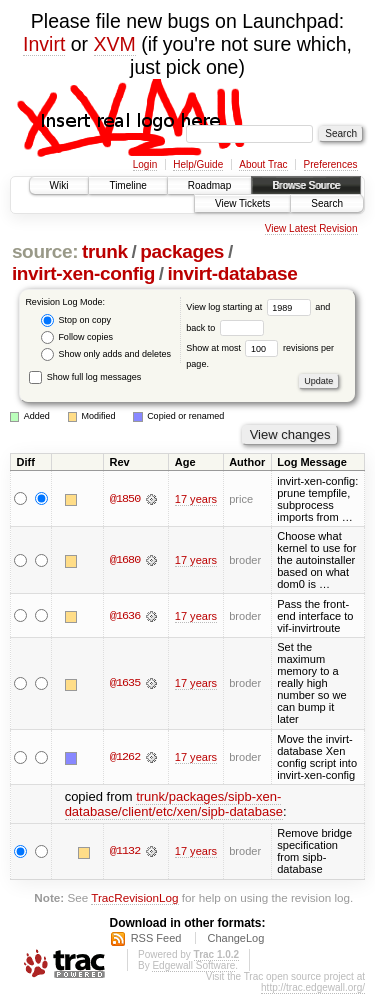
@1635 (125, 683)
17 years (196, 499)
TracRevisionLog (134, 897)
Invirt (44, 44)
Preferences (331, 164)
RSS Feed (156, 938)
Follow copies (77, 337)
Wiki (59, 185)
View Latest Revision (311, 228)
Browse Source (306, 185)
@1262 (125, 757)
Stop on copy (76, 320)
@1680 (125, 560)
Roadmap (209, 185)
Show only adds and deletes (106, 354)
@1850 (125, 499)
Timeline (127, 185)
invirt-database (232, 273)
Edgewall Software (193, 965)
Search (327, 203)
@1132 (125, 851)
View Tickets (242, 203)
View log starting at (250, 307)
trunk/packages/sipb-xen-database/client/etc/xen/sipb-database (174, 804)
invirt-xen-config (83, 273)
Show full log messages (85, 377)
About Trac (263, 164)
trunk (105, 251)
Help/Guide (198, 164)
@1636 (125, 616)
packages (182, 251)
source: (45, 251)
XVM (115, 44)
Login (145, 164)
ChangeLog (235, 938)
